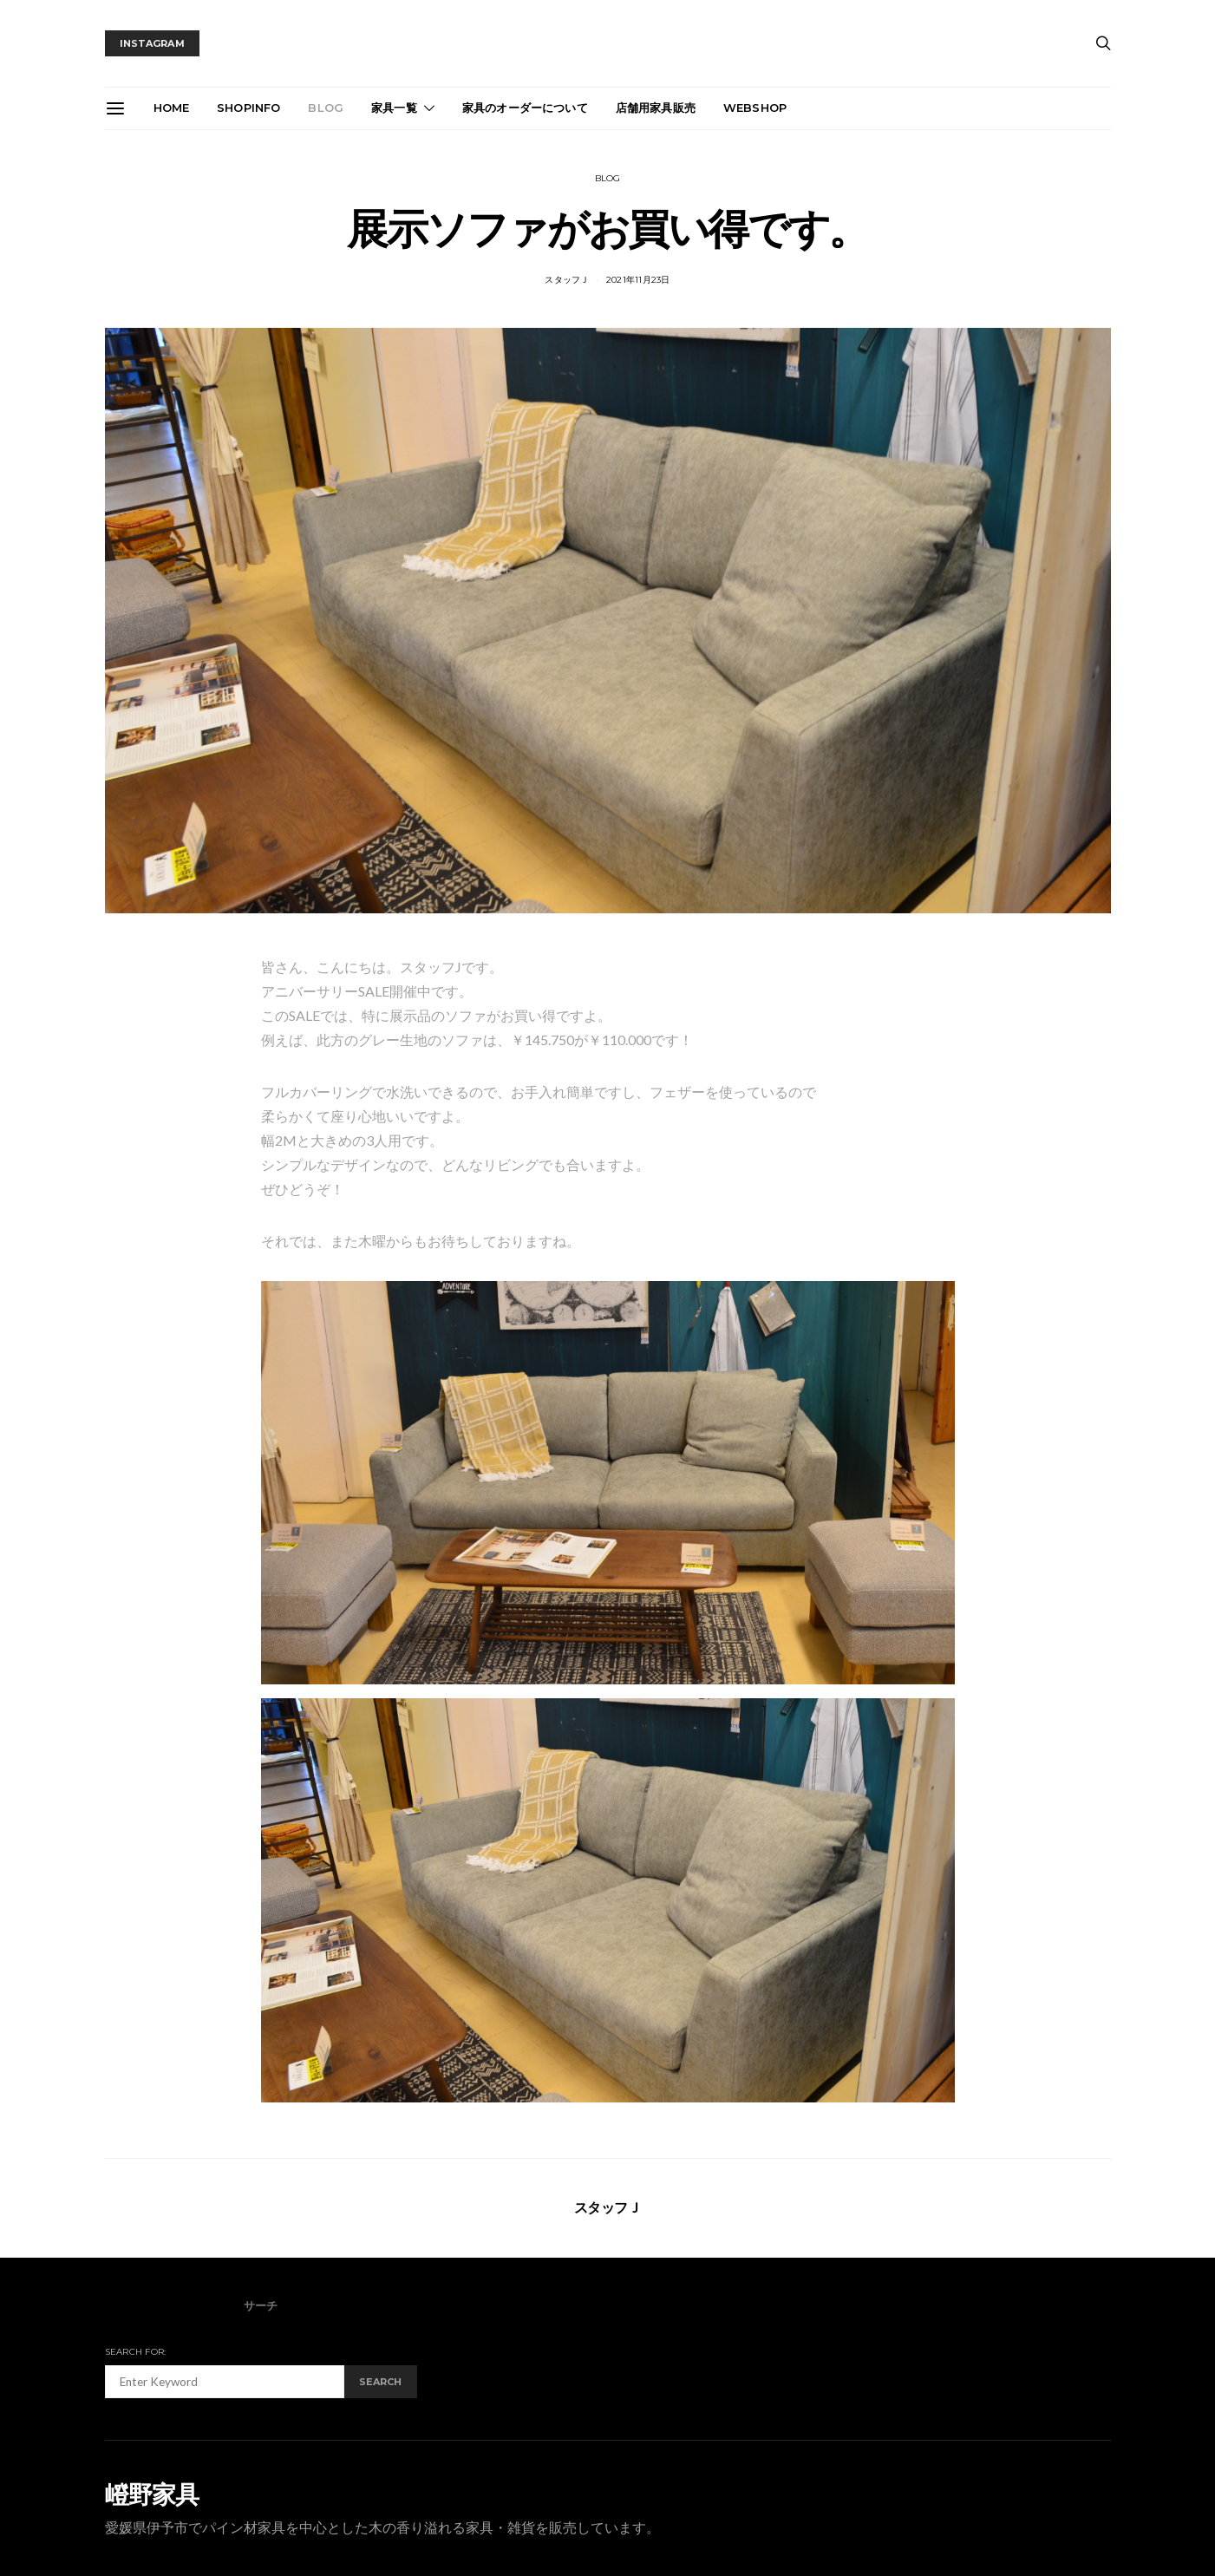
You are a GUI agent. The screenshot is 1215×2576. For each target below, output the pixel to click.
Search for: (136, 2351)
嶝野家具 (152, 2494)
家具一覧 (394, 107)
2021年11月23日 (638, 279)
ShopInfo (248, 107)
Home (172, 107)
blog (325, 107)
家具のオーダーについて (525, 107)
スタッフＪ (567, 279)
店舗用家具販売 (656, 107)
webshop (755, 107)
